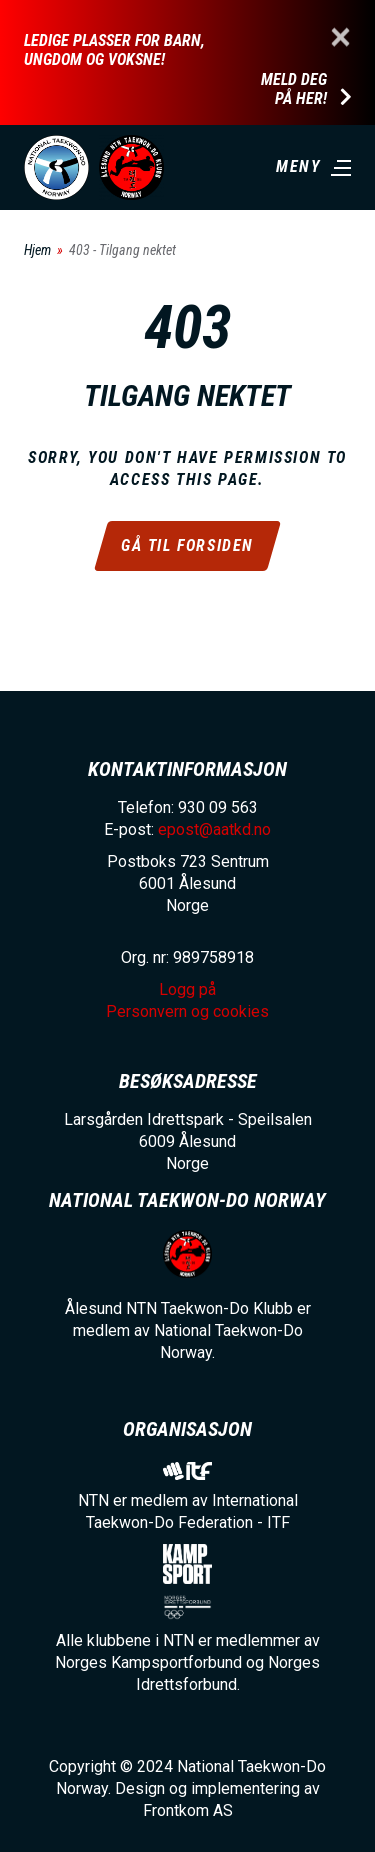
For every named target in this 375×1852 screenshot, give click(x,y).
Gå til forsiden (187, 545)
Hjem (37, 250)
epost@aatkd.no (214, 829)
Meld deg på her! (294, 89)
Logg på (187, 989)
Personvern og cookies (187, 1011)
